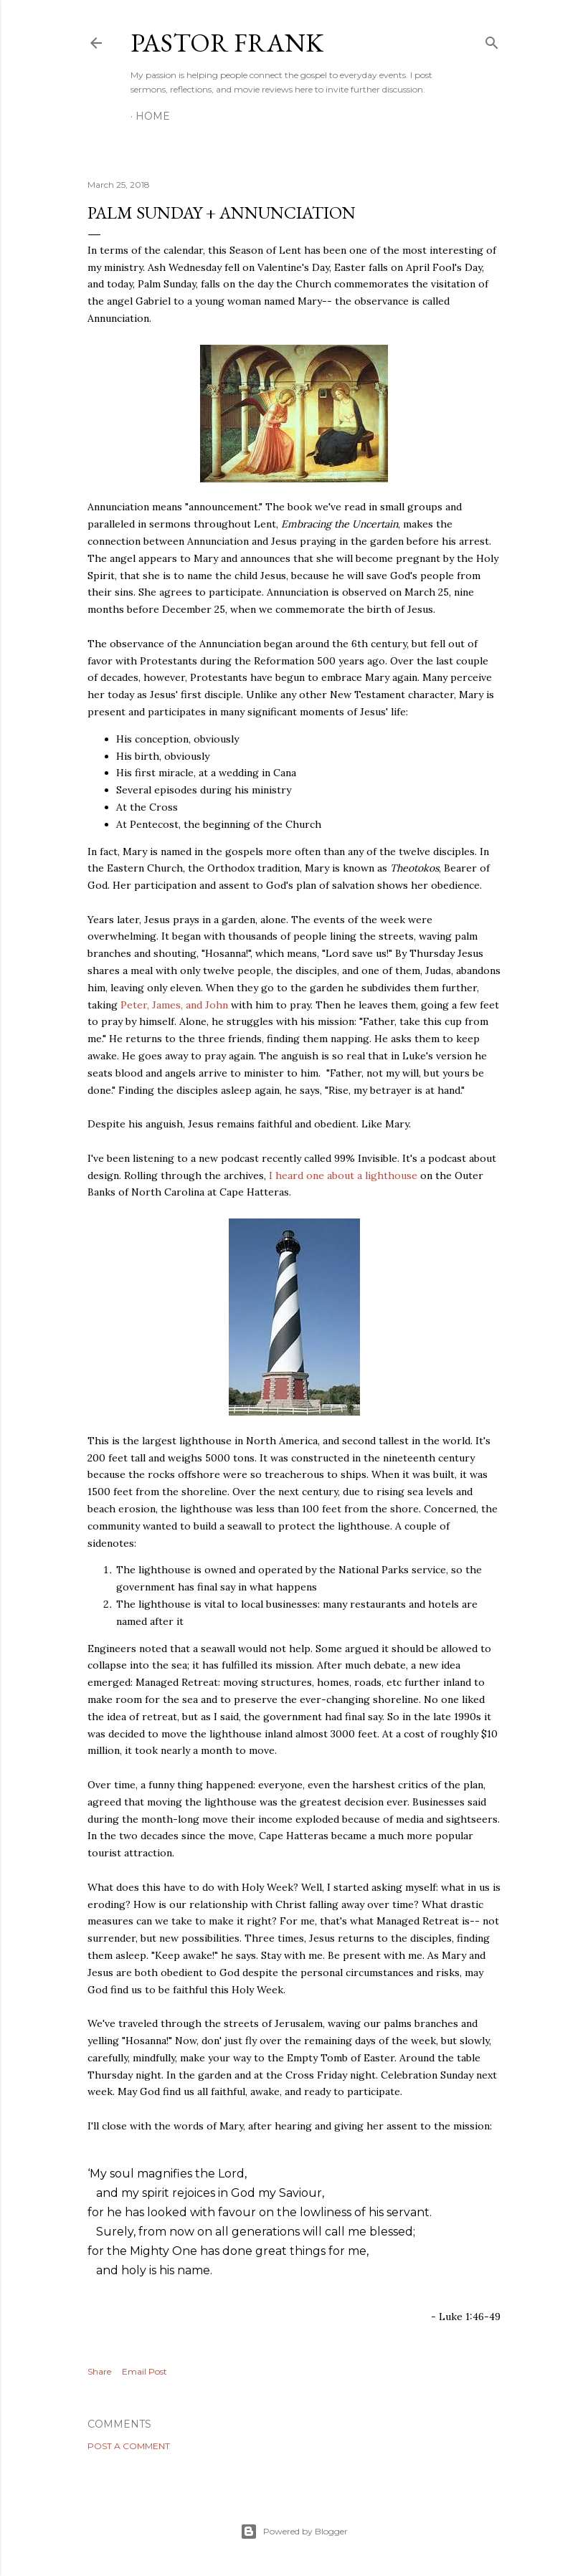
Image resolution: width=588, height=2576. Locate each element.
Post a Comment (128, 2446)
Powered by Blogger (294, 2531)
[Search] (492, 40)
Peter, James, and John (174, 1004)
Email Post (144, 2371)
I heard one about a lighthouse (343, 1175)
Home (153, 116)
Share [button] (99, 2371)
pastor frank (227, 42)
